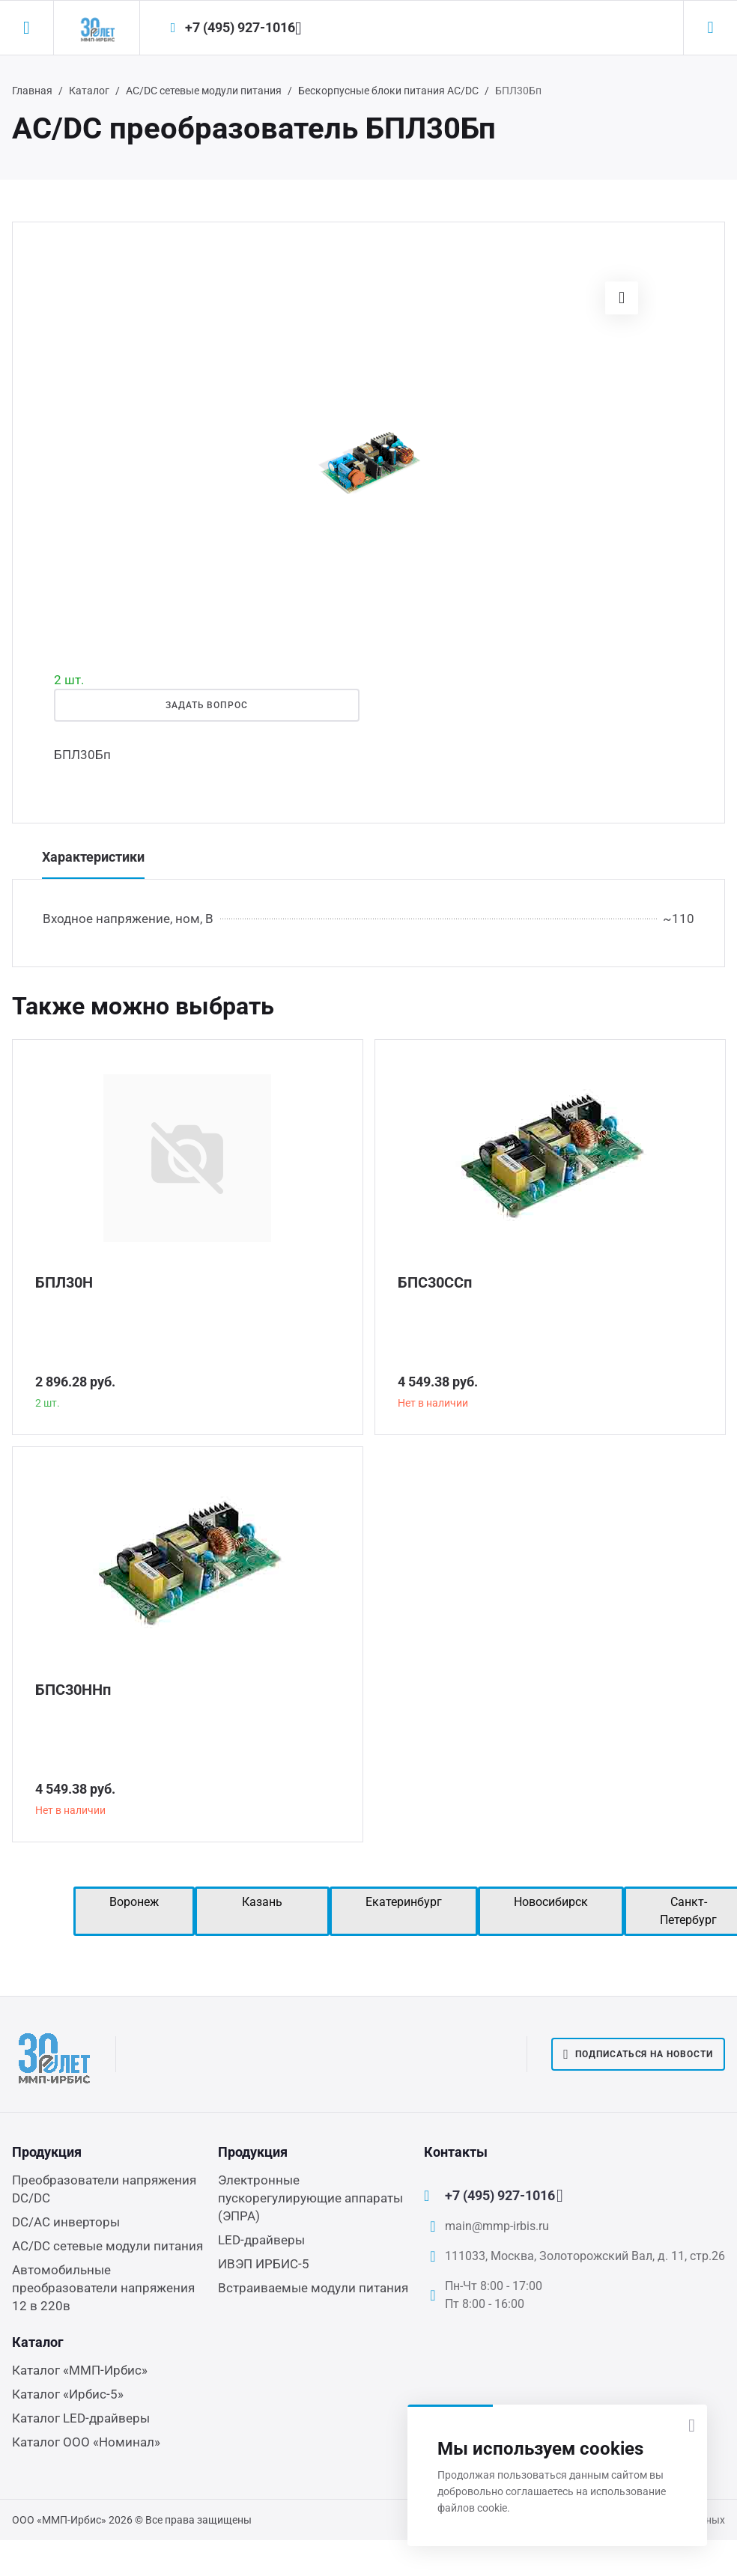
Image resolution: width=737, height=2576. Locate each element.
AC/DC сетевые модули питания (204, 91)
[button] (621, 297)
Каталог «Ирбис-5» (68, 2394)
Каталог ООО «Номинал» (86, 2442)
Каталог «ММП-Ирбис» (80, 2370)
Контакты (456, 2152)
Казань (262, 1902)
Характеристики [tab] (93, 857)
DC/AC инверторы (66, 2221)
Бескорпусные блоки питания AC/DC (388, 91)
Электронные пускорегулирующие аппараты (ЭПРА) (310, 2197)
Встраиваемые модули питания (313, 2287)
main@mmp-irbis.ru (497, 2226)
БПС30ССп (435, 1282)
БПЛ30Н (64, 1282)
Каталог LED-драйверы (81, 2418)
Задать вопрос (207, 705)
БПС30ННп (73, 1690)
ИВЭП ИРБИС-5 (263, 2263)
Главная (32, 91)
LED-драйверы (261, 2239)
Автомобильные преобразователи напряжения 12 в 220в (103, 2287)
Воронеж (134, 1902)
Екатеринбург (404, 1902)
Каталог (89, 91)
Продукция (47, 2152)
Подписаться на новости (638, 2054)
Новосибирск (551, 1902)
